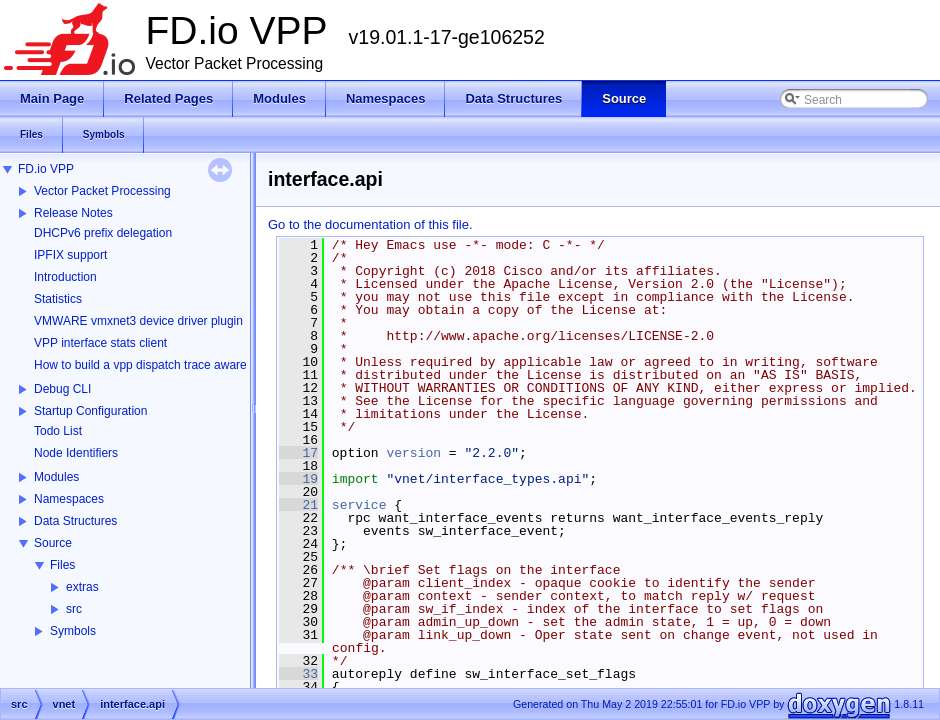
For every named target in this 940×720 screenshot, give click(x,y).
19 (298, 479)
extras (82, 587)
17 (298, 453)
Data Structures (75, 521)
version (413, 453)
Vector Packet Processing (102, 191)
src (74, 609)
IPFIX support (70, 255)
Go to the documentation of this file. (370, 224)
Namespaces (69, 499)
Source (53, 543)
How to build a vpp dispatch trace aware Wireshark (169, 365)
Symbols (73, 631)
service (359, 505)
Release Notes (73, 213)
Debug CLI (62, 389)
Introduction (65, 277)
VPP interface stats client (100, 343)
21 (298, 505)
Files (62, 565)
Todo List (58, 431)
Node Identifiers (76, 453)
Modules (56, 477)
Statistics (58, 299)
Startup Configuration (90, 411)
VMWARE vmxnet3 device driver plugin (138, 321)
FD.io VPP (46, 169)
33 (298, 674)
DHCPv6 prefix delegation (103, 233)
